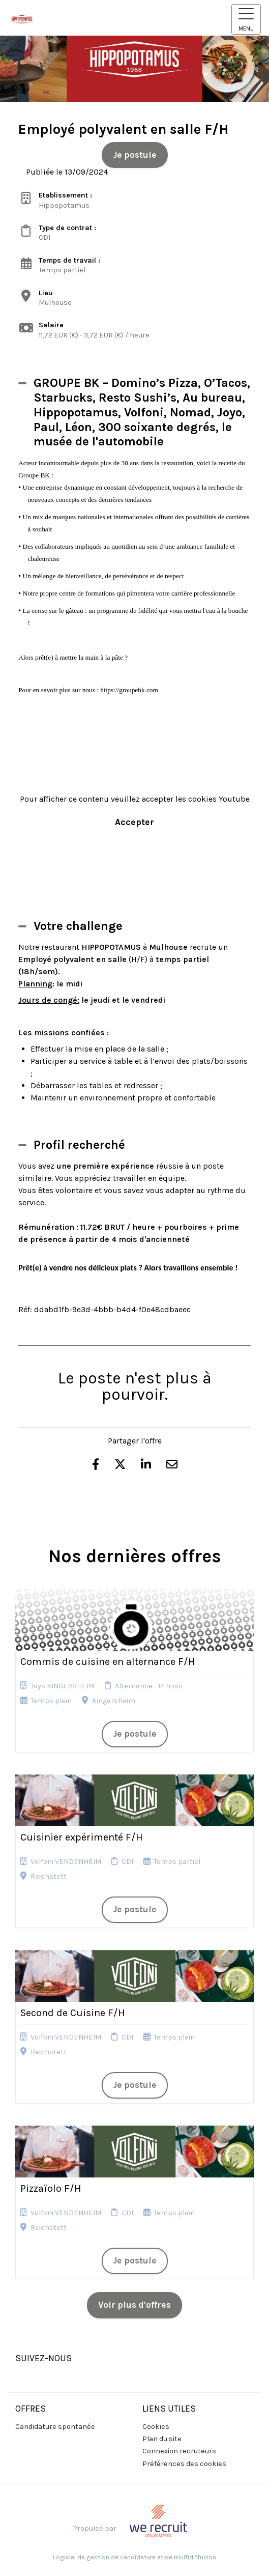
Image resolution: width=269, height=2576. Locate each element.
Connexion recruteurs (179, 2451)
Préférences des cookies (184, 2463)
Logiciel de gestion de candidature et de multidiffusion (134, 2557)
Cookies (155, 2426)
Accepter (134, 822)
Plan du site (162, 2439)
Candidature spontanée (55, 2426)
